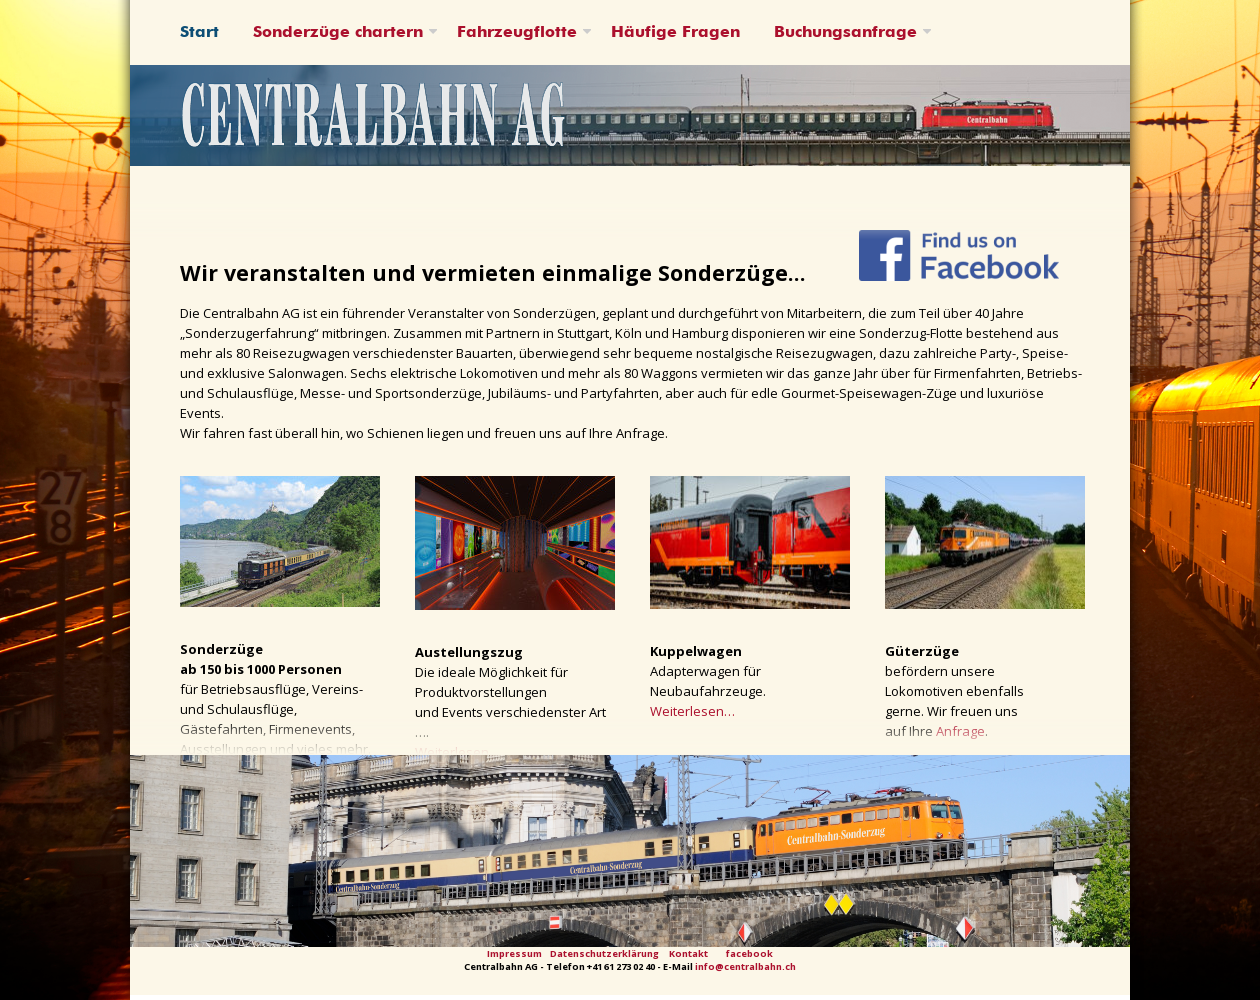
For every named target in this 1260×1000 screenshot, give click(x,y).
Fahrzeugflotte (517, 33)
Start (199, 33)
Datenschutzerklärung (604, 953)
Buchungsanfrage (845, 33)
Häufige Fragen (675, 33)
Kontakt (688, 953)
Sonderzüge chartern (338, 33)
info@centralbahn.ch (745, 966)
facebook (749, 953)
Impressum (514, 953)
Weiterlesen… (692, 711)
